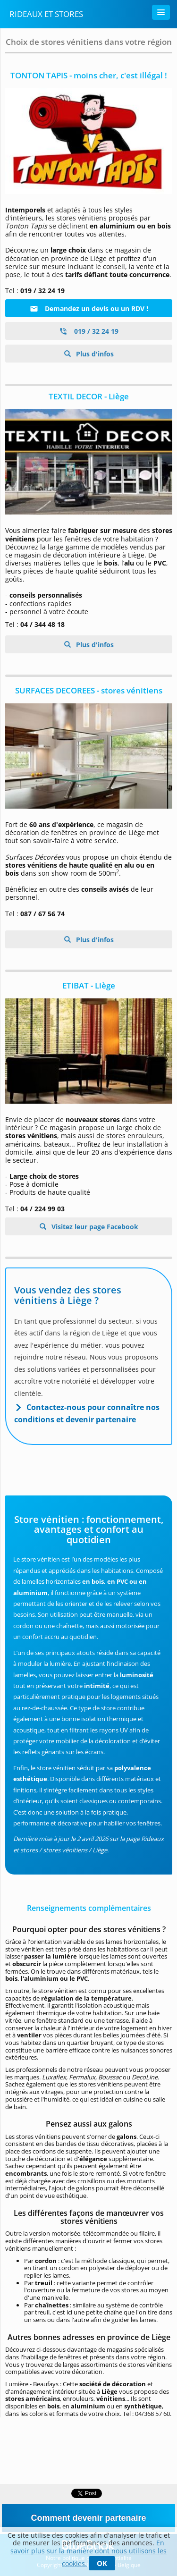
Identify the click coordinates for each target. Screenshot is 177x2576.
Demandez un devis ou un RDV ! (89, 308)
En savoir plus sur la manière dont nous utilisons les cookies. (88, 2553)
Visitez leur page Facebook (94, 1226)
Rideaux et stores (46, 13)
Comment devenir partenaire (88, 2518)
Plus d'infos (94, 353)
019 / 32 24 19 (88, 331)
